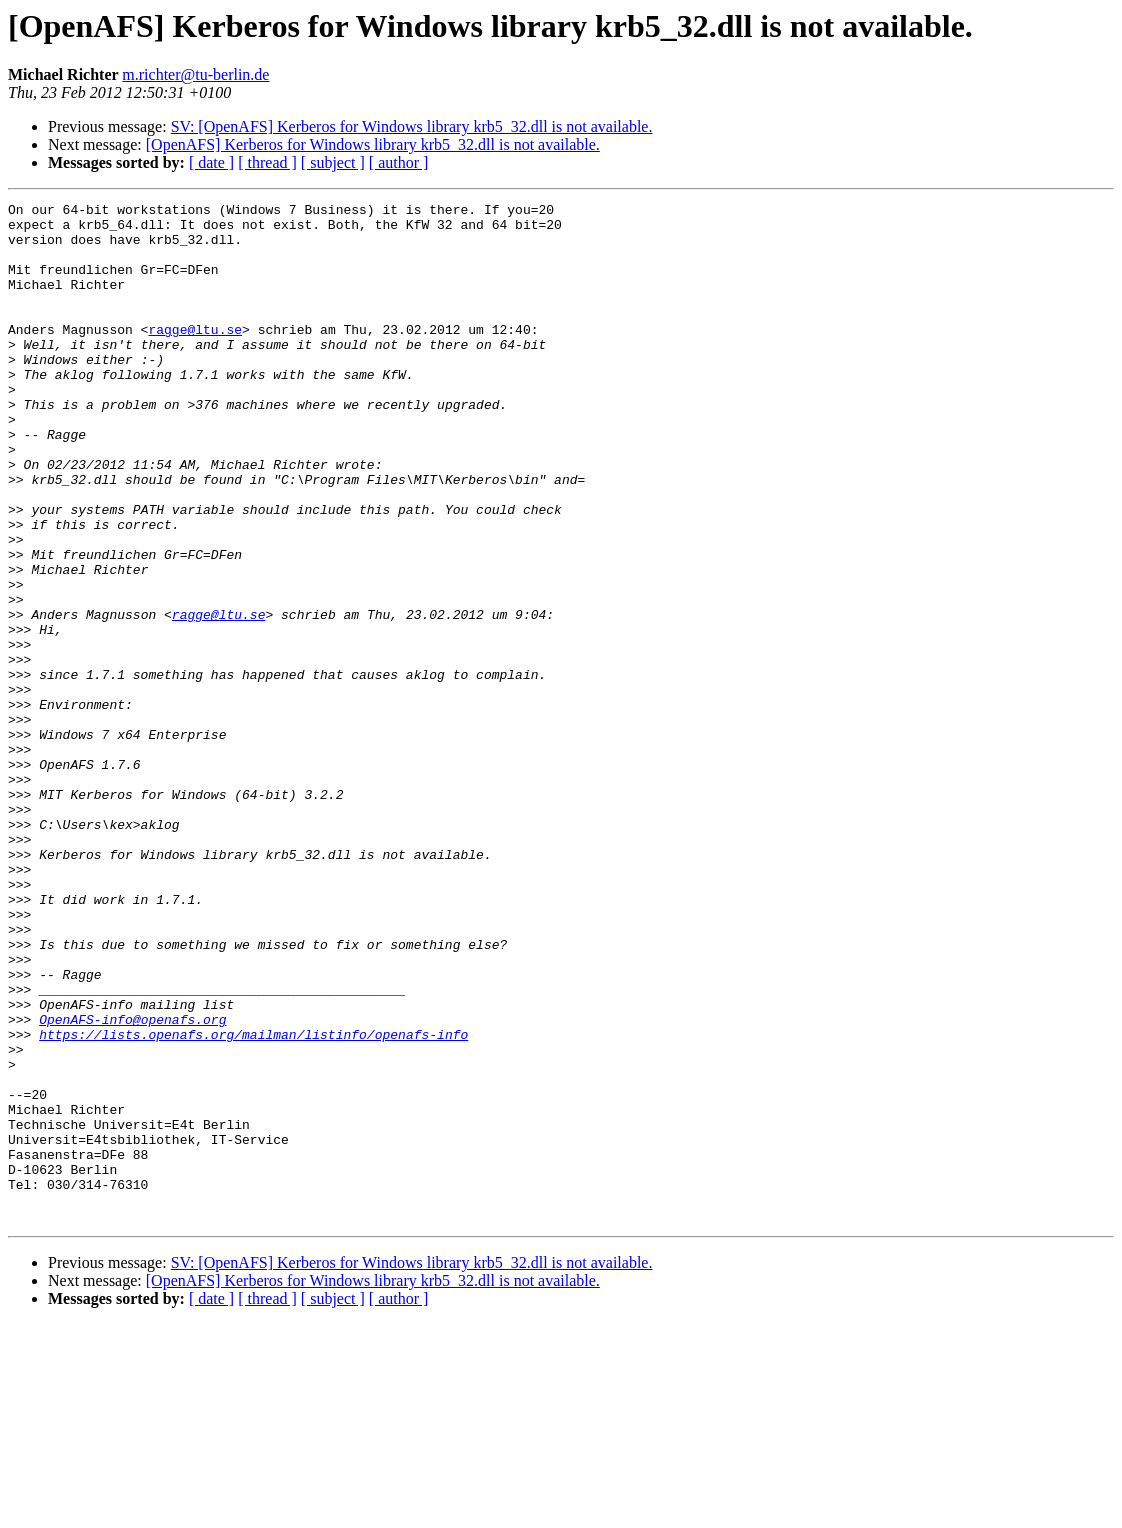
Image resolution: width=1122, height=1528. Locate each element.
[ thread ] (267, 162)
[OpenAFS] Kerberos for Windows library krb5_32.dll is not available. (373, 144)
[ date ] (211, 162)
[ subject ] (333, 162)
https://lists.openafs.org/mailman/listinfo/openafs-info (253, 1202)
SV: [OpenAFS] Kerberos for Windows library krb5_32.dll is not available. (412, 126)
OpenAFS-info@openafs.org (132, 1184)
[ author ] (399, 162)
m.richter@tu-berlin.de (195, 74)
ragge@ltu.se (195, 356)
